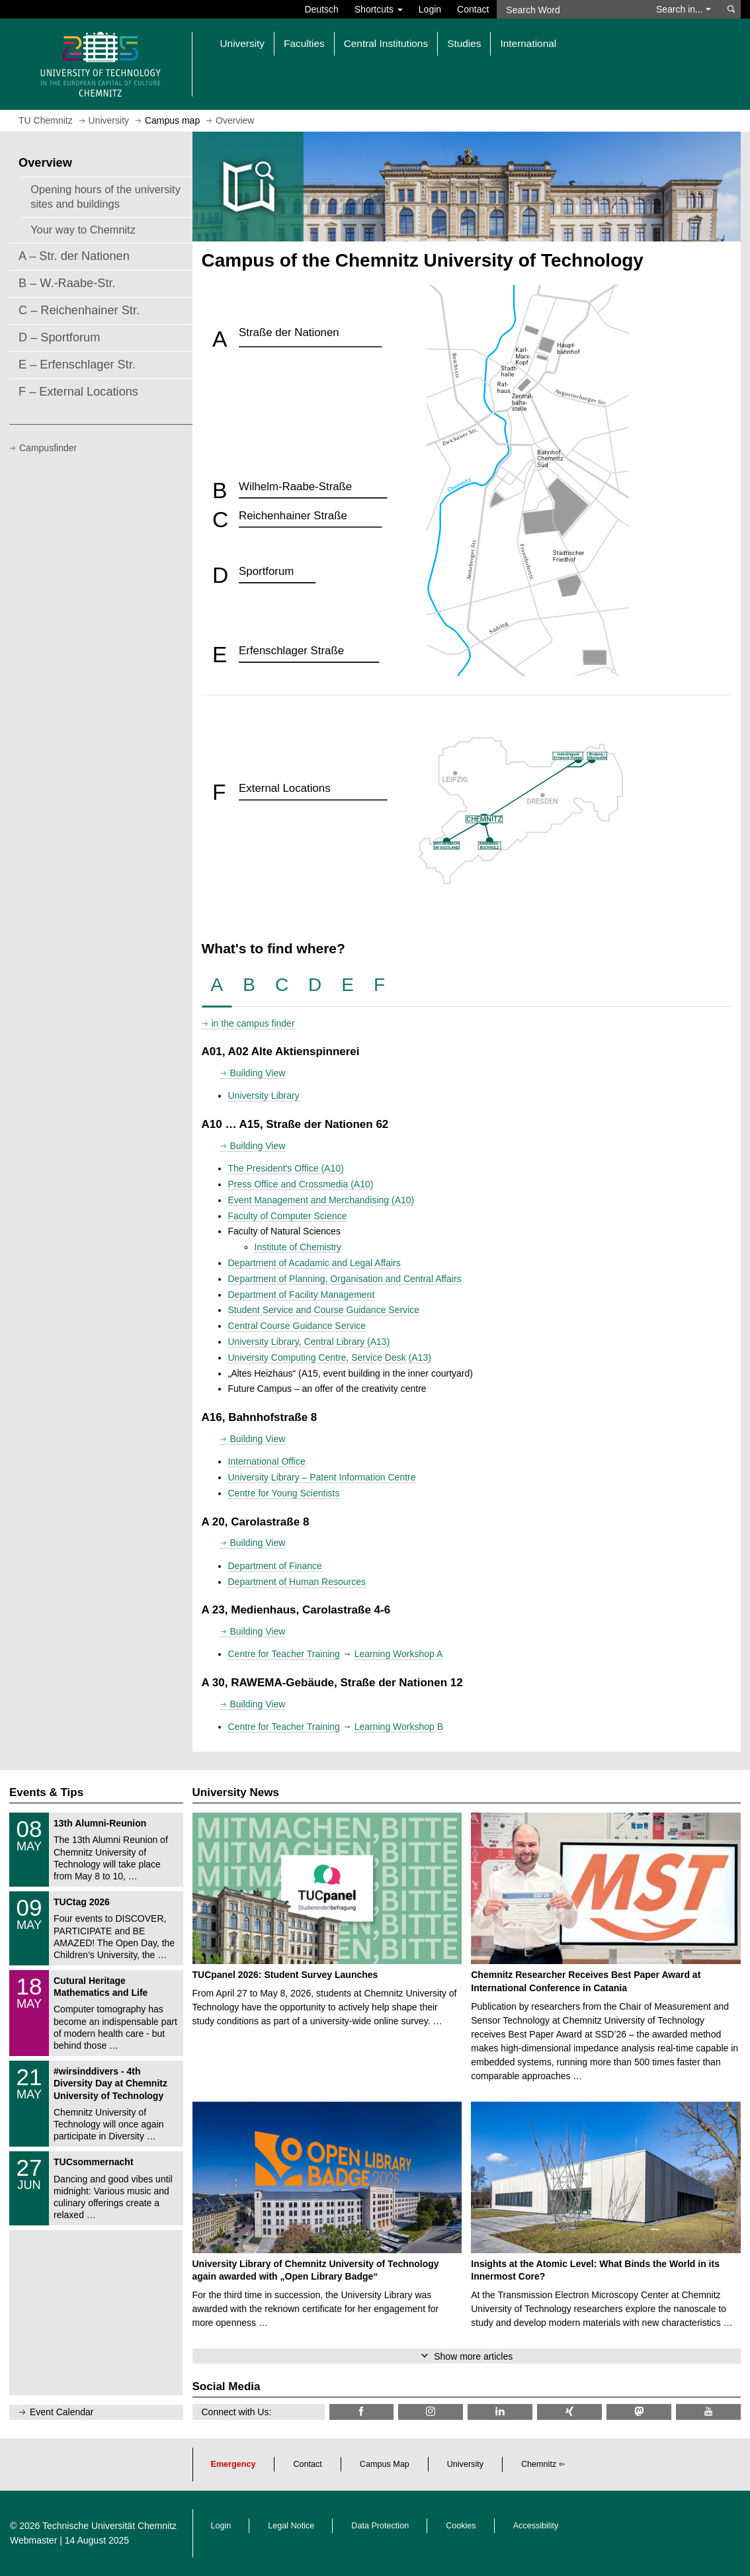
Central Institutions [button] (386, 43)
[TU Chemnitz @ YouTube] (708, 2411)
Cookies (461, 2525)
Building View (258, 1073)
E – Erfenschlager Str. (77, 364)
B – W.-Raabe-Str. (67, 283)
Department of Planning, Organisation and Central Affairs (345, 1278)
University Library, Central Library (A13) (309, 1341)
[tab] (217, 985)
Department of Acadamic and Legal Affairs (314, 1263)
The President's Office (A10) (286, 1168)
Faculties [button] (304, 43)
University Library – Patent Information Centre (322, 1477)
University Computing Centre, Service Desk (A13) (329, 1357)
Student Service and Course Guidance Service (324, 1310)
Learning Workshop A (398, 1654)
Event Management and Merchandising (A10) (321, 1200)
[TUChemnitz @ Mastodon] (638, 2411)
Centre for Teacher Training (284, 1654)
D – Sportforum (59, 337)
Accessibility (536, 2525)
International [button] (528, 43)
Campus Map (384, 2464)
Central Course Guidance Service (297, 1325)
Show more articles (473, 2356)
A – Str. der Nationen (74, 256)
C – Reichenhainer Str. (79, 310)
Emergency (233, 2464)
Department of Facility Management (301, 1294)
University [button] (242, 43)
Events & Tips (46, 1792)
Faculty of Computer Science (287, 1216)
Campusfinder (48, 448)
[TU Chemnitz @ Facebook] (361, 2411)
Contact (473, 9)
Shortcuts (378, 9)
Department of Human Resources (297, 1581)
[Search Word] (570, 9)
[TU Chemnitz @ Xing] (569, 2411)
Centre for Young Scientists (284, 1493)
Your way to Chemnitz (83, 230)
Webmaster (33, 2540)
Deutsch (321, 9)
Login (430, 9)
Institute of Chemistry (298, 1247)
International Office (267, 1461)
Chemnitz (538, 2464)
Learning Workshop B (398, 1726)
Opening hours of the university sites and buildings (105, 196)
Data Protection (380, 2525)
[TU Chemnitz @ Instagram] (430, 2411)
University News (235, 1792)
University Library (264, 1095)
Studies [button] (464, 43)
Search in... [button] (683, 9)
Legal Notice (291, 2525)
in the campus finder (253, 1023)
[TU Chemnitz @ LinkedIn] (500, 2411)
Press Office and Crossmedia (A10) (301, 1184)
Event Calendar (62, 2412)
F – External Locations (78, 391)
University (465, 2464)
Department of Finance (275, 1566)
